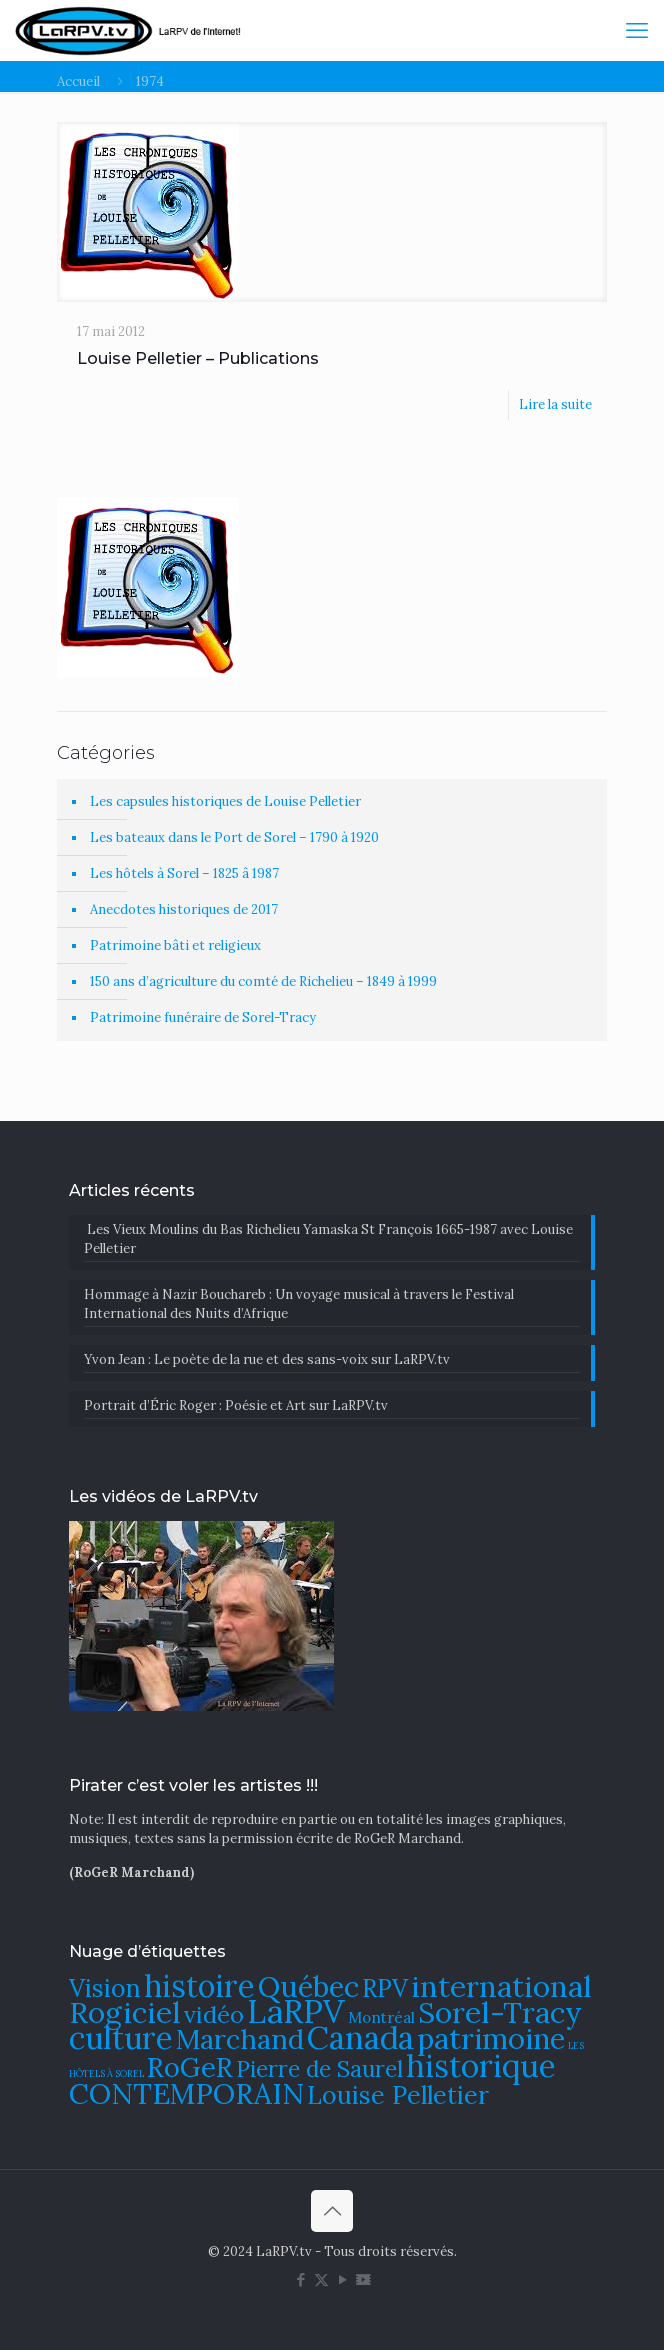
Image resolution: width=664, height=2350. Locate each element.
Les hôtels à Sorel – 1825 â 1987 (184, 873)
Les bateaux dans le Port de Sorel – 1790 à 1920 (234, 837)
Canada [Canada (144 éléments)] (360, 2037)
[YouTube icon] (342, 2279)
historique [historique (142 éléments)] (481, 2065)
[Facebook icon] (300, 2279)
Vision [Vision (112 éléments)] (105, 1988)
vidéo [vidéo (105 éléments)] (214, 2014)
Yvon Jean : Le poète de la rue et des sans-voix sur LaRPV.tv (267, 1359)
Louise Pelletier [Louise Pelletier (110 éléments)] (398, 2095)
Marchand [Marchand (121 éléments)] (240, 2039)
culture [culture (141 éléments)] (121, 2037)
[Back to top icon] (332, 2211)
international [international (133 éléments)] (501, 1986)
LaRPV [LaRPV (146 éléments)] (296, 2011)
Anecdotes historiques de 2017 (184, 909)
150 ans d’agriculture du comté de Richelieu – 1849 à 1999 (263, 981)
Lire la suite (555, 404)
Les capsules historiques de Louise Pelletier (225, 801)
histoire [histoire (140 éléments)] (199, 1985)
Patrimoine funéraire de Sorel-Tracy (203, 1017)
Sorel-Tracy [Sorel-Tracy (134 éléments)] (500, 2012)
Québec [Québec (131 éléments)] (308, 1986)
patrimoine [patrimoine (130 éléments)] (491, 2038)
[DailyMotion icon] (363, 2279)
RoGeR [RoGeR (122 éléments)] (190, 2067)
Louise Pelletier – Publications (198, 358)
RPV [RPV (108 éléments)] (385, 1988)
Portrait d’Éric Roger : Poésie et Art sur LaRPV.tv (236, 1405)
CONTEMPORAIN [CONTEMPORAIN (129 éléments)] (186, 2093)
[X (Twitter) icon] (321, 2279)
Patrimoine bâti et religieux (175, 945)
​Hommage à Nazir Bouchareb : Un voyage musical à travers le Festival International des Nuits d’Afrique (299, 1304)
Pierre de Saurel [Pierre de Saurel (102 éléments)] (319, 2068)
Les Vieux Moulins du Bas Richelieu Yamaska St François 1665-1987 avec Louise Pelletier (328, 1239)
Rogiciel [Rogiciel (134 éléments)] (125, 2012)
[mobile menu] (637, 30)
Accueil (78, 81)
